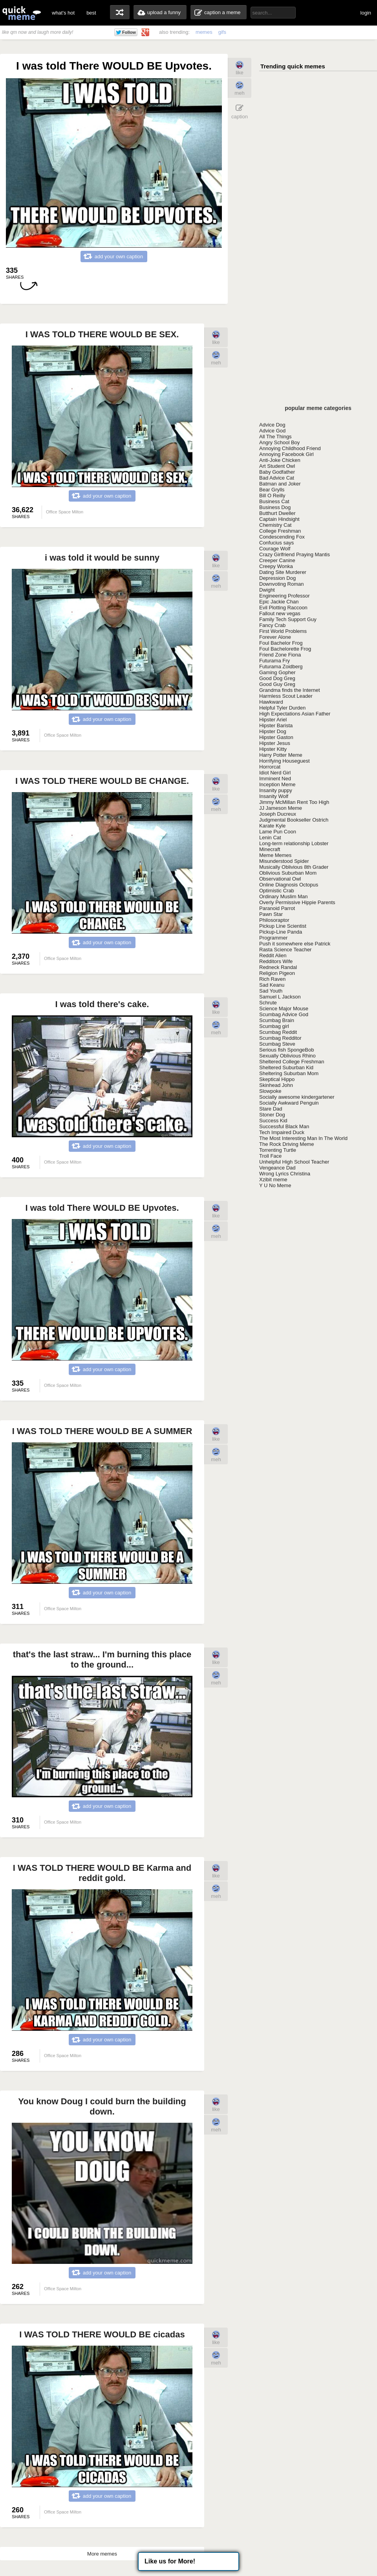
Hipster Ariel (273, 720)
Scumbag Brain (276, 1020)
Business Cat (274, 501)
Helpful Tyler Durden (282, 708)
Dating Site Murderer (282, 572)
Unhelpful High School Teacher (294, 1162)
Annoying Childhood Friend (290, 448)
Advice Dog (272, 425)
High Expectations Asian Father (294, 714)
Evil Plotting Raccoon (283, 607)
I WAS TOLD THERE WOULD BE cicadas (102, 2334)
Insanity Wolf (273, 796)
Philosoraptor (274, 920)
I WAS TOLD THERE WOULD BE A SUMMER (102, 1431)
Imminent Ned (275, 778)
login (366, 13)
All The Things (275, 436)
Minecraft (269, 849)
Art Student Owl (277, 466)
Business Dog (275, 507)
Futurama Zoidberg (281, 666)
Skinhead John (276, 1085)
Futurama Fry (274, 661)
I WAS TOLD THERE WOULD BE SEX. (102, 334)
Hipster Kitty (273, 749)
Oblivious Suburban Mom (288, 873)
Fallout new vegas (279, 613)
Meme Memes (275, 855)
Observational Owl (280, 879)
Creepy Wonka (276, 566)
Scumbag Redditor (280, 1038)
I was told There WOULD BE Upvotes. (102, 1208)
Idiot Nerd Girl (275, 773)
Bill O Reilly (272, 495)
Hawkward (271, 702)
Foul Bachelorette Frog (285, 649)
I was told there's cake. (102, 1004)
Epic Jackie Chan (278, 602)
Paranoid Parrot (277, 908)
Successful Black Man (284, 1126)
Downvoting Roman (281, 584)
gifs (222, 32)
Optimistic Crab (276, 891)
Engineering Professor (284, 596)
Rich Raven (272, 979)
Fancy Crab (272, 625)
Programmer (273, 938)
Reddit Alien (272, 955)
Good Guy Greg (277, 684)
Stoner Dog (272, 1115)
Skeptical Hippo (277, 1079)
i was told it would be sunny (102, 558)
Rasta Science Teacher (285, 949)
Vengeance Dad (277, 1168)
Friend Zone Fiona (280, 655)
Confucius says (276, 543)
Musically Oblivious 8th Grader (293, 867)
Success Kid (273, 1120)
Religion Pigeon (277, 973)
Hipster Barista (276, 725)
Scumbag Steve (277, 1044)
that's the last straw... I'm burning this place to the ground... (102, 1659)
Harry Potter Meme (280, 755)
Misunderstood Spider (284, 861)
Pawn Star (271, 914)
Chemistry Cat (275, 525)
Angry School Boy (279, 442)
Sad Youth (270, 991)
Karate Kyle (272, 826)
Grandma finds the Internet (289, 690)
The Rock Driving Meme (286, 1144)
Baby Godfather (277, 472)
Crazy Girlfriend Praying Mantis (294, 554)
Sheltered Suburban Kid (286, 1067)
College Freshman (280, 531)
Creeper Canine (277, 560)
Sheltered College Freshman (291, 1062)
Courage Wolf (274, 549)
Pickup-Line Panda (280, 932)
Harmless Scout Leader (286, 696)
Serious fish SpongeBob (286, 1050)
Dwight (267, 590)
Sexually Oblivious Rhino (287, 1056)
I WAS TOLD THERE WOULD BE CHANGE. (102, 781)
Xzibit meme (273, 1179)
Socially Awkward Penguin (289, 1103)
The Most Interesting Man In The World (303, 1138)
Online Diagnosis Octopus (288, 885)
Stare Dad (270, 1109)
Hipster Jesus (274, 743)
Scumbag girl (274, 1026)
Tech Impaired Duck (281, 1132)
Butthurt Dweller (277, 513)
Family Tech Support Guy (288, 619)
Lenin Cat (270, 837)
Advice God (272, 431)
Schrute (268, 1003)
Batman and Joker (280, 484)
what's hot (63, 13)
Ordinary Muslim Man (283, 896)
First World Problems (283, 631)
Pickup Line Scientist (282, 926)
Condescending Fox (282, 537)
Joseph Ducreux (277, 814)
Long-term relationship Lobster (293, 843)
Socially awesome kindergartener (296, 1097)
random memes (120, 12)
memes (204, 32)
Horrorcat (269, 767)
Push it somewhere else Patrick (294, 944)
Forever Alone (275, 637)
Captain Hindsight (279, 519)
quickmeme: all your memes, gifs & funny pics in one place (21, 13)
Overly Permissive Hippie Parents (297, 902)
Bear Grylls (271, 490)
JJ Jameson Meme (280, 808)
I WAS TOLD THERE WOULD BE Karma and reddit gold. (102, 1873)
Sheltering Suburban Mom (288, 1073)
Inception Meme (277, 784)
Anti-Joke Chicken (279, 460)
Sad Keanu (271, 985)
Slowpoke (270, 1091)
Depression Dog (277, 578)
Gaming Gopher (277, 672)
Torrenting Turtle (277, 1150)
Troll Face (270, 1156)
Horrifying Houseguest (284, 761)
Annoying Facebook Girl (286, 454)
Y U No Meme (275, 1185)
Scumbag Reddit (278, 1032)
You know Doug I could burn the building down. (102, 2106)
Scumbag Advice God (283, 1014)
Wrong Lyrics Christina (284, 1174)
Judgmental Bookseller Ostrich (293, 820)
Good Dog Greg (277, 678)
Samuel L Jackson (280, 997)
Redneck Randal (278, 967)
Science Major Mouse (283, 1008)
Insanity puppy (275, 790)
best (91, 13)
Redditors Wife (276, 961)
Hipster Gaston (276, 737)
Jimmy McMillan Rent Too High (294, 802)
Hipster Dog (272, 731)
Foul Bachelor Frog (281, 643)
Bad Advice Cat (276, 478)
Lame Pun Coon (277, 832)
